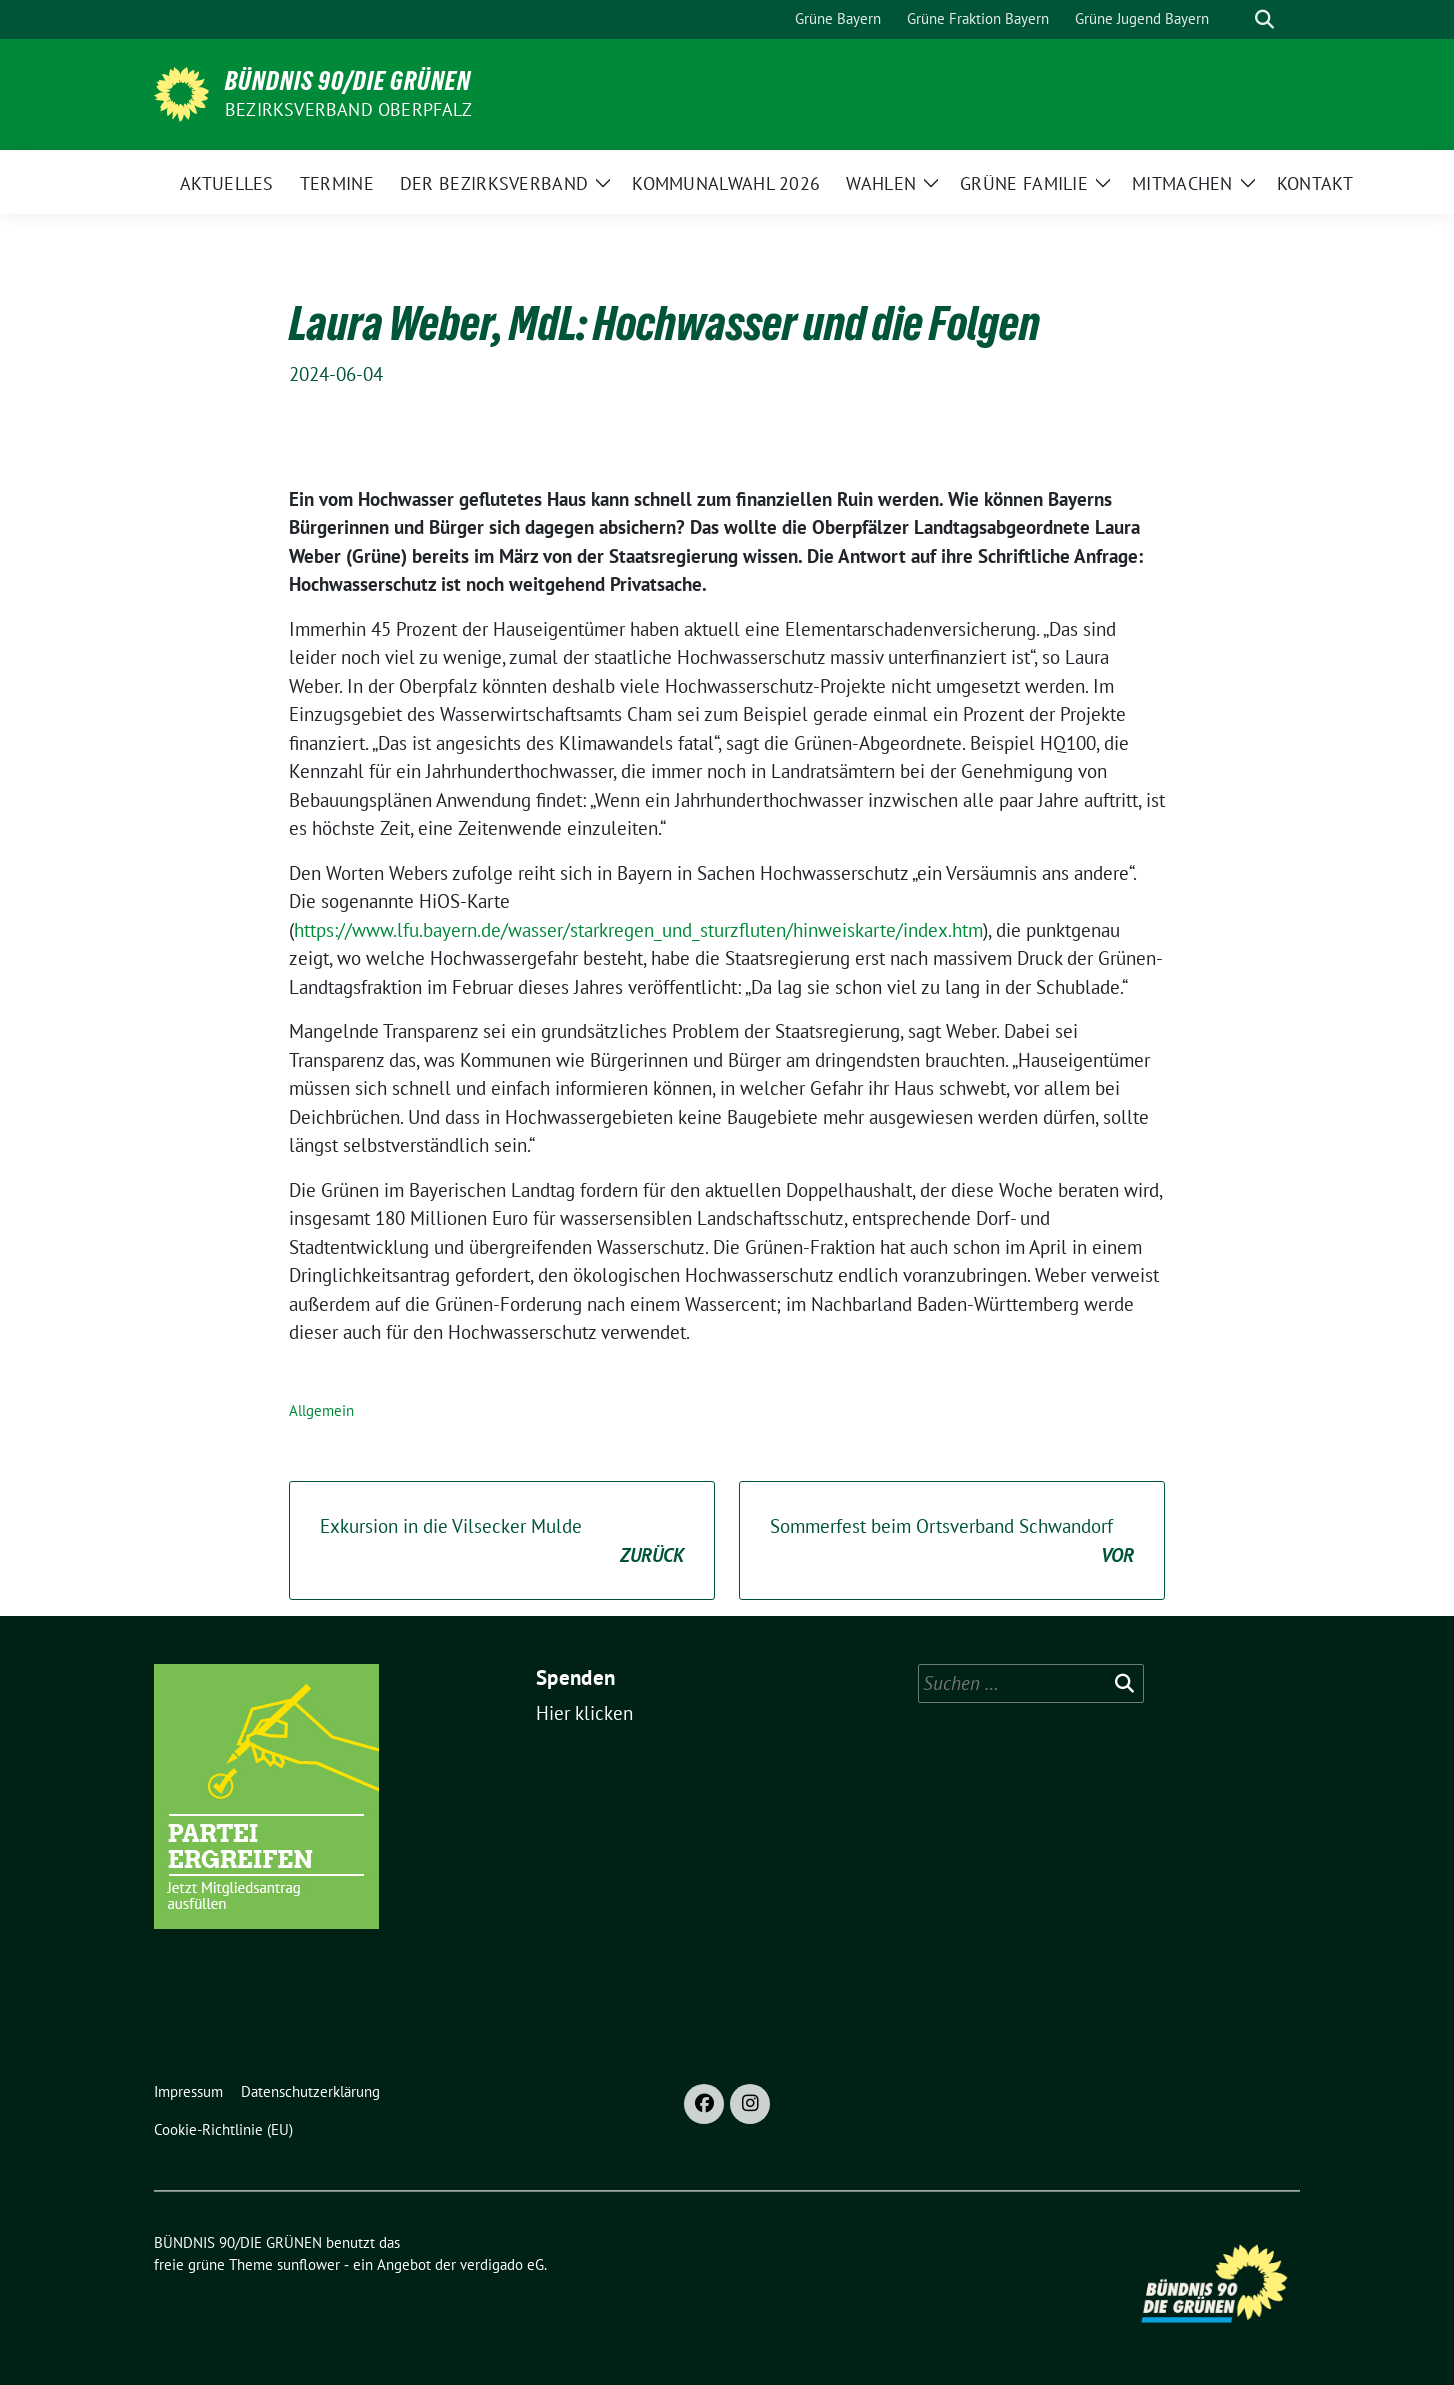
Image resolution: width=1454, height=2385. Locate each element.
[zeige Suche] (1264, 19)
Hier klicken (584, 1713)
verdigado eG (502, 2264)
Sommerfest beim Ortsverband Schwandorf (952, 1541)
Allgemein (321, 1410)
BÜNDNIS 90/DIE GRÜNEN (348, 81)
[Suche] (1236, 19)
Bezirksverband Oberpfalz (348, 109)
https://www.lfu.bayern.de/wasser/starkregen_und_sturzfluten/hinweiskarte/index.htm (638, 930)
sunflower (308, 2264)
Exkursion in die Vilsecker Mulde (502, 1541)
